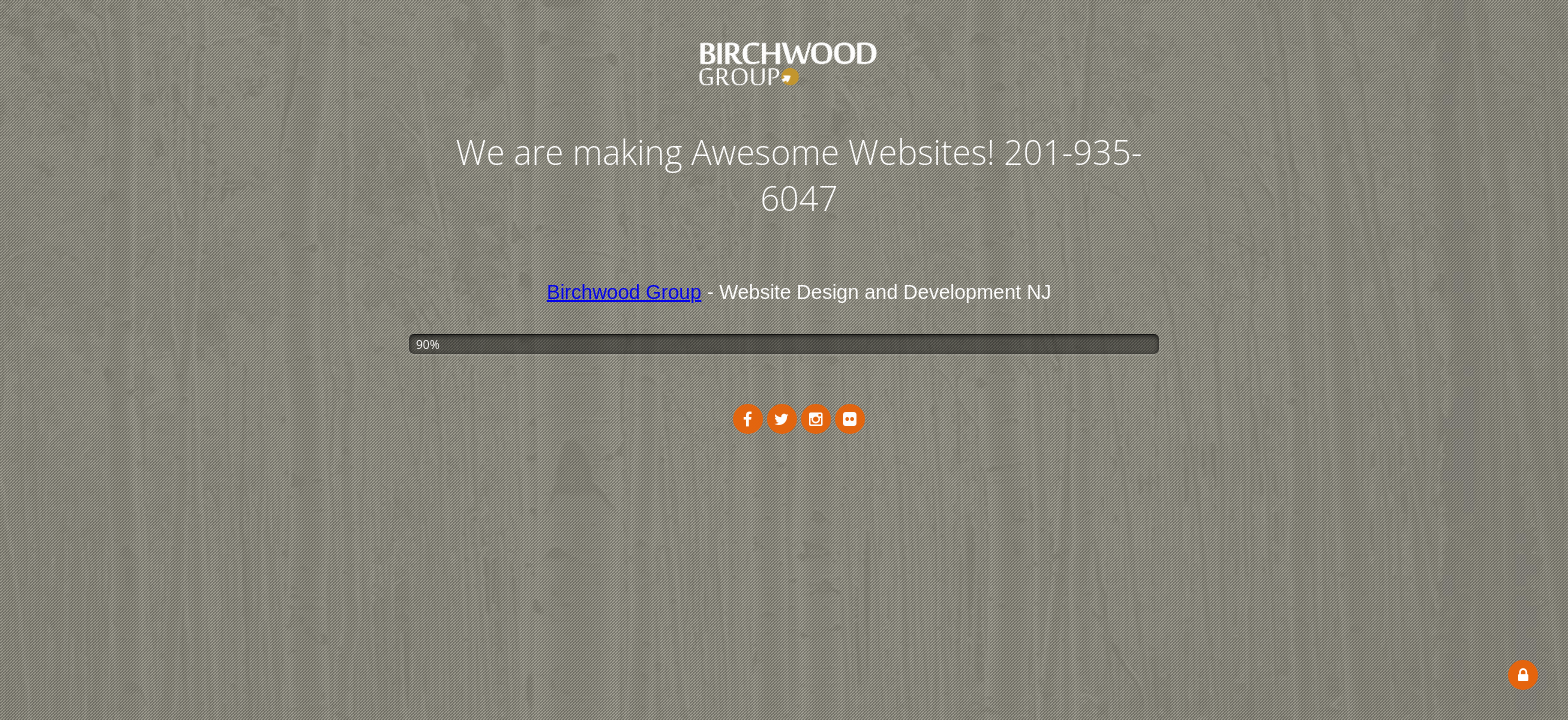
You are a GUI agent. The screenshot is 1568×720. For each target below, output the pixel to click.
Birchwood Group (624, 292)
